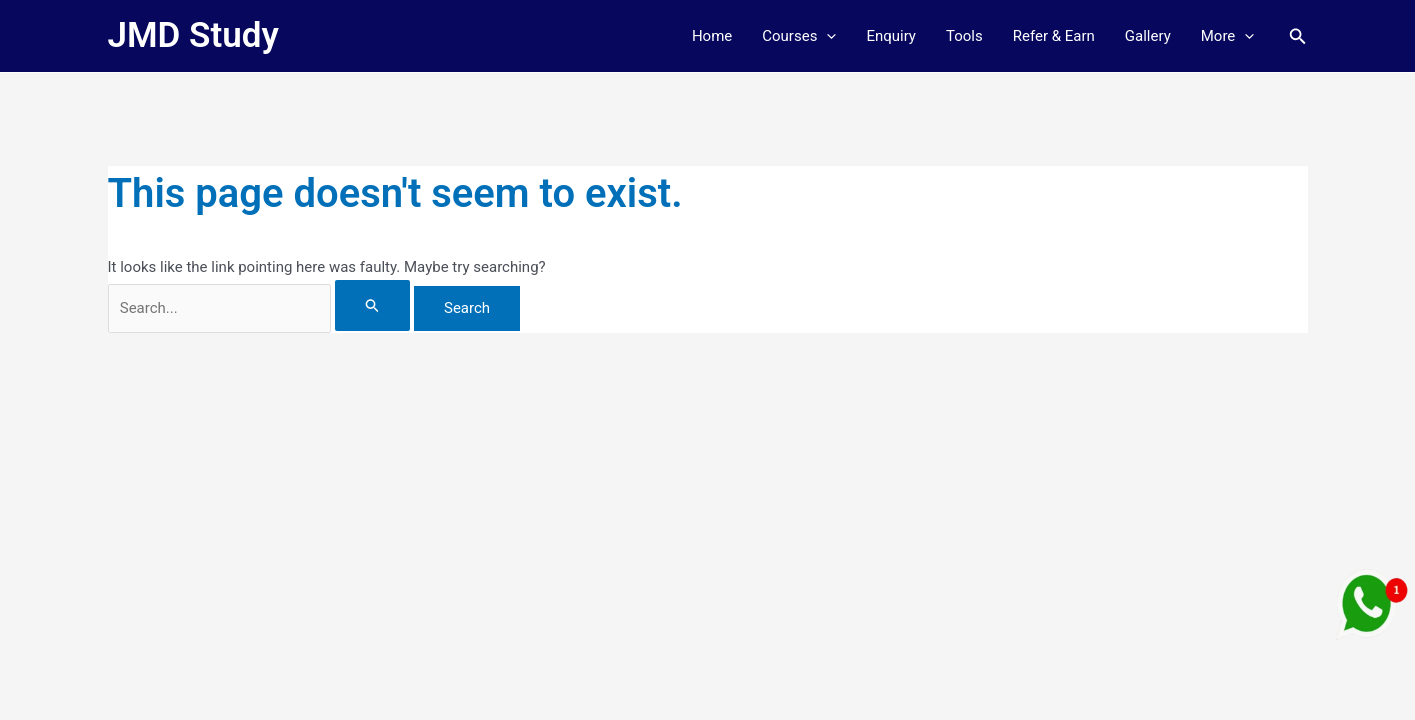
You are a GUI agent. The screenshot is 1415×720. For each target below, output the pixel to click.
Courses (799, 36)
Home (712, 36)
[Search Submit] (373, 305)
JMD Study (193, 35)
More (1228, 36)
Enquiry (891, 36)
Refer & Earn (1054, 36)
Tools (964, 36)
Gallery (1148, 36)
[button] (826, 36)
